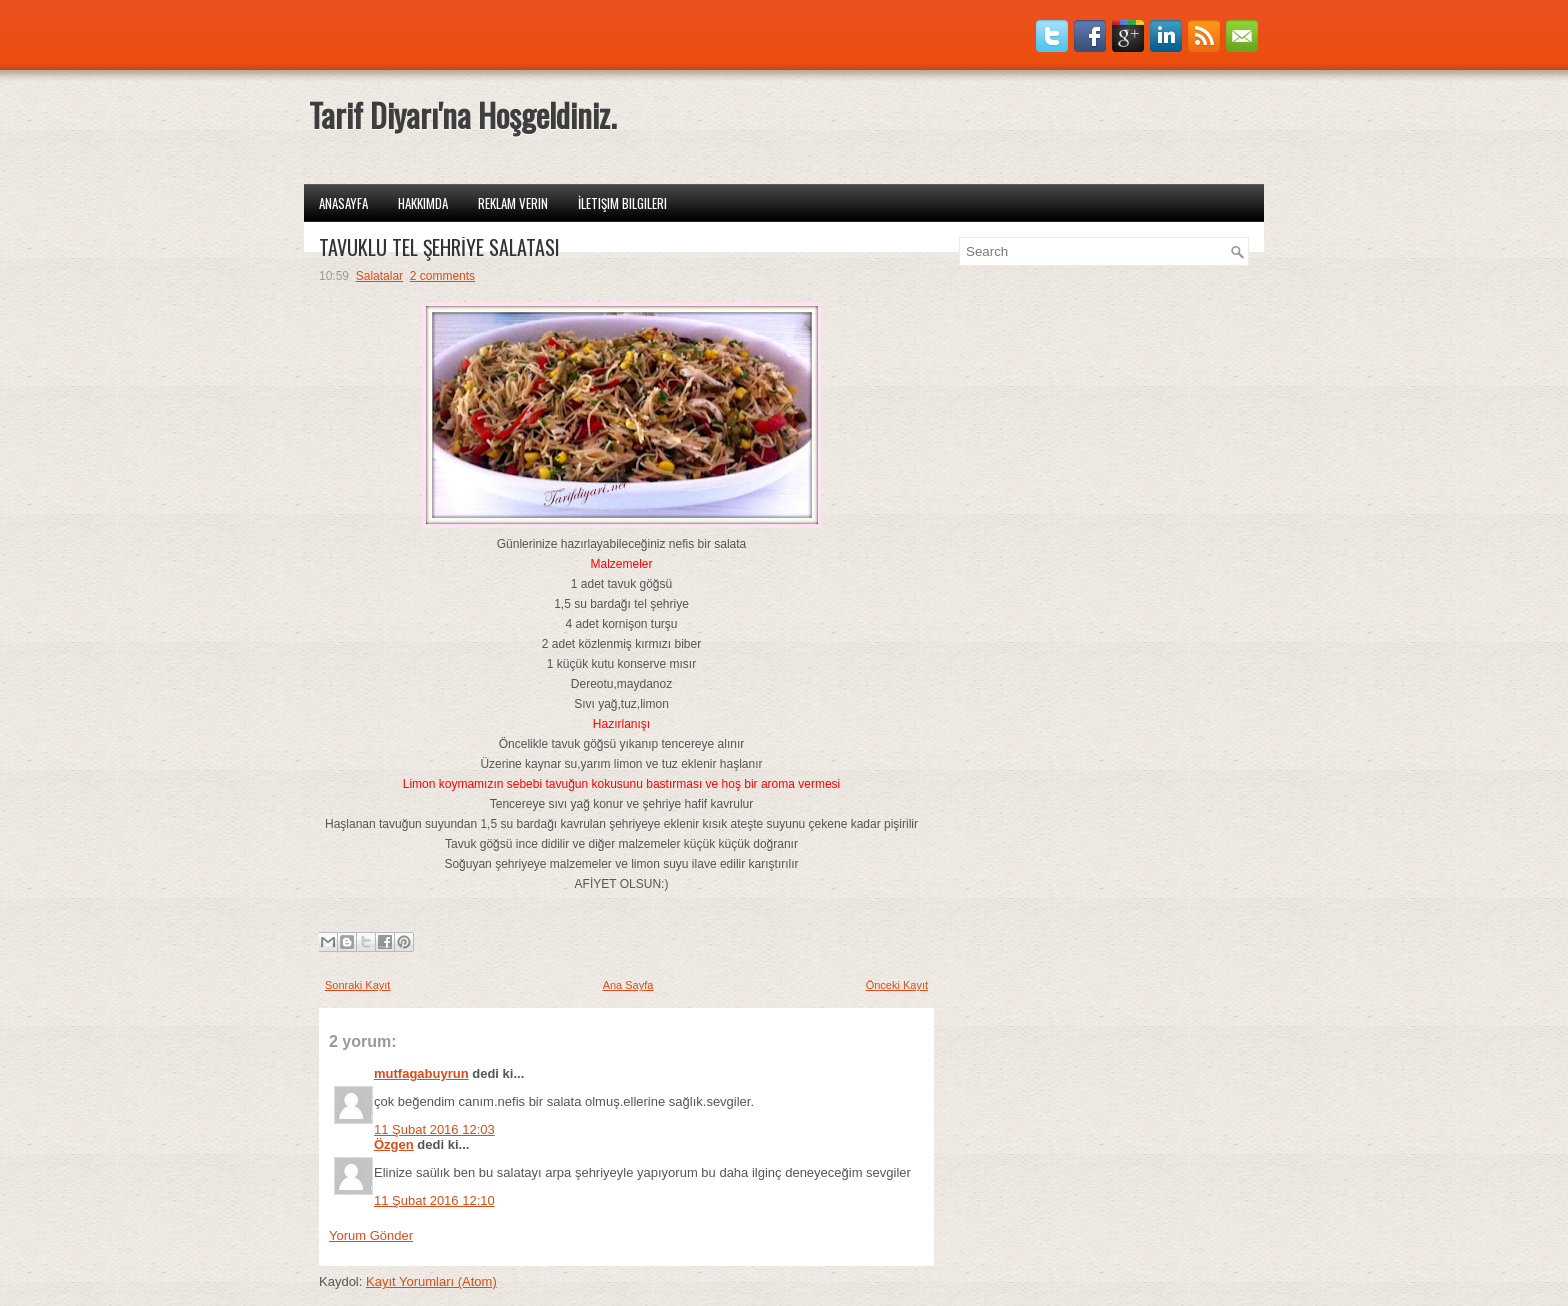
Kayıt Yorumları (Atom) (431, 1281)
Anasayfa (343, 203)
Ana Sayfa (628, 985)
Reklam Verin (513, 203)
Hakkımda (423, 203)
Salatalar (379, 276)
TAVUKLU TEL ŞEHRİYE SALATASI (439, 247)
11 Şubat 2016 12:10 (434, 1200)
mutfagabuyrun (421, 1073)
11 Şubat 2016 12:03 (434, 1129)
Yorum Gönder (371, 1235)
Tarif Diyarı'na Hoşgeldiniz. (462, 114)
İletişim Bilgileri (622, 203)
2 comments (442, 276)
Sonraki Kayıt (357, 985)
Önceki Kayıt (897, 985)
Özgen (394, 1144)
